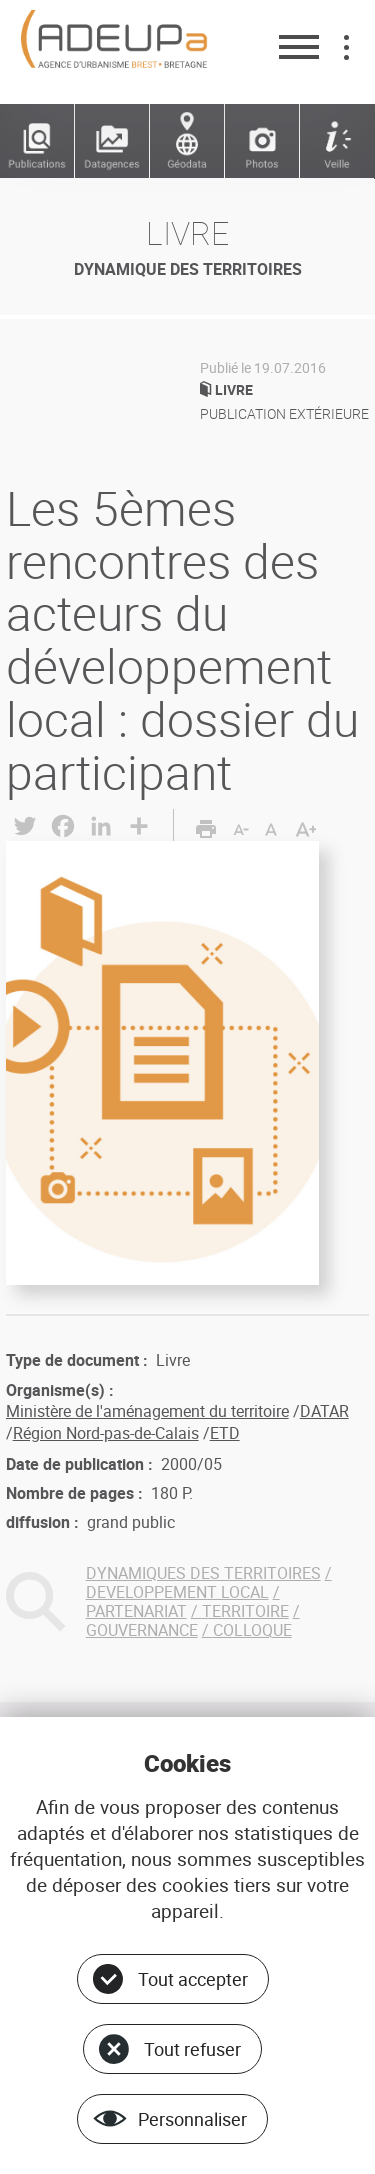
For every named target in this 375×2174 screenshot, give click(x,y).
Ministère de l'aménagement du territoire (147, 1411)
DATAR (324, 1411)
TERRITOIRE (245, 1611)
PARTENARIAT (136, 1611)
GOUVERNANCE (142, 1630)
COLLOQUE (252, 1630)
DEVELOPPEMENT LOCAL (177, 1592)
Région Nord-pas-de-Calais (106, 1433)
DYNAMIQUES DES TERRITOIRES (203, 1573)
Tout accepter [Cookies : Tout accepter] (193, 1979)
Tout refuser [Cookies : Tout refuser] (192, 2049)
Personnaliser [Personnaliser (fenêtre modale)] (192, 2119)
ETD (225, 1433)
